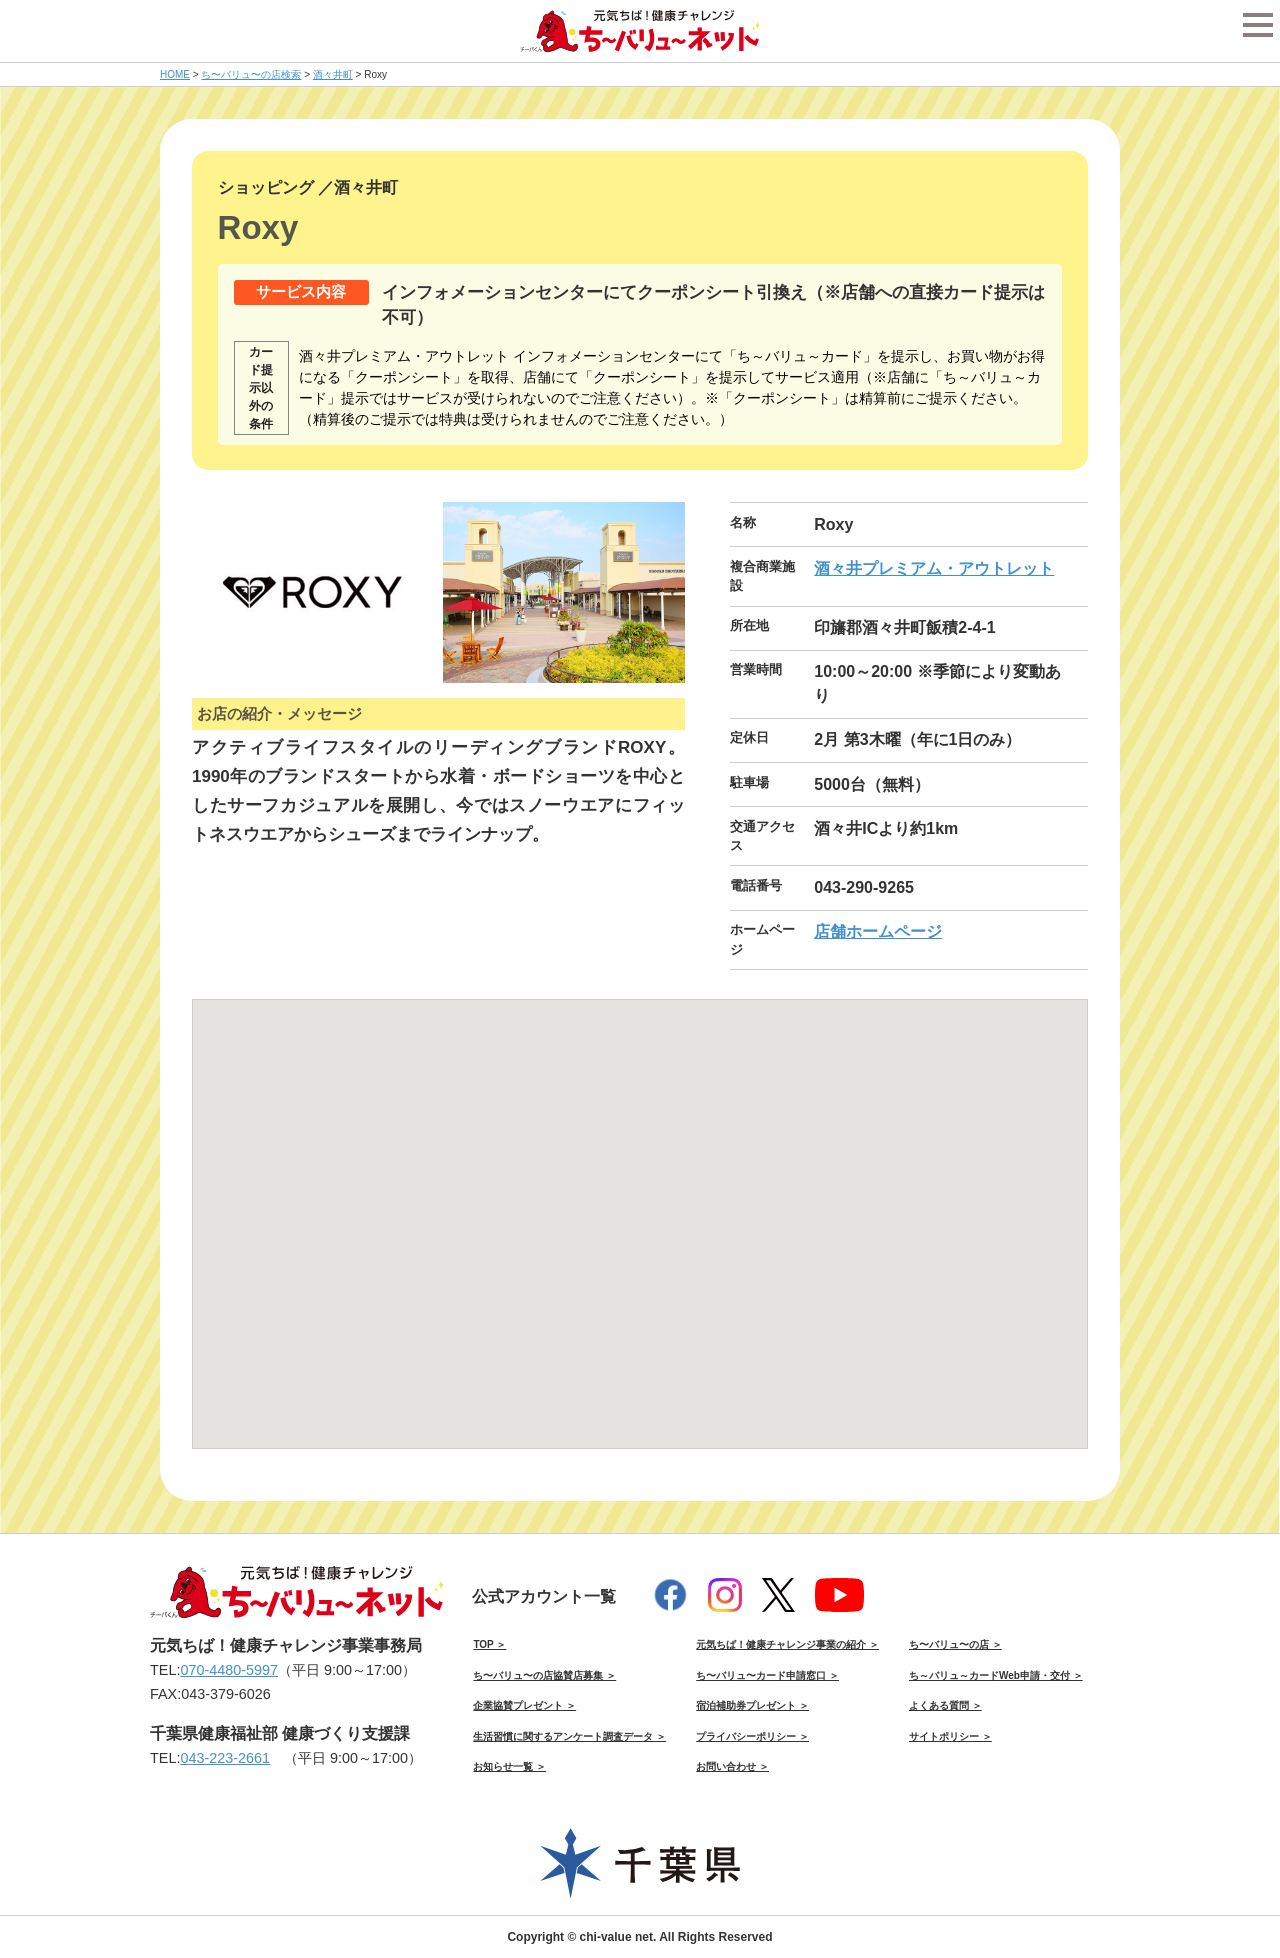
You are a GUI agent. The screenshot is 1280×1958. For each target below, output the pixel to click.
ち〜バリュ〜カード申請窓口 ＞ (767, 1675)
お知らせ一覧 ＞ (509, 1766)
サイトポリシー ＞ (950, 1736)
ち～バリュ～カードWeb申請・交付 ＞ (996, 1675)
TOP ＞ (489, 1644)
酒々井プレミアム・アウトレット (934, 568)
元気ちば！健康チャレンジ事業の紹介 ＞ (787, 1644)
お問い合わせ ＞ (732, 1766)
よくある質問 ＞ (945, 1705)
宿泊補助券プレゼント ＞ (752, 1705)
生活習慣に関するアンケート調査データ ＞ (569, 1736)
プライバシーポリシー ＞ (752, 1736)
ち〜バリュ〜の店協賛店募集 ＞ (544, 1675)
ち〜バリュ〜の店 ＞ (955, 1644)
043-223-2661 (225, 1758)
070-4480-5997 (229, 1670)
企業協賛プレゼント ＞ (524, 1705)
